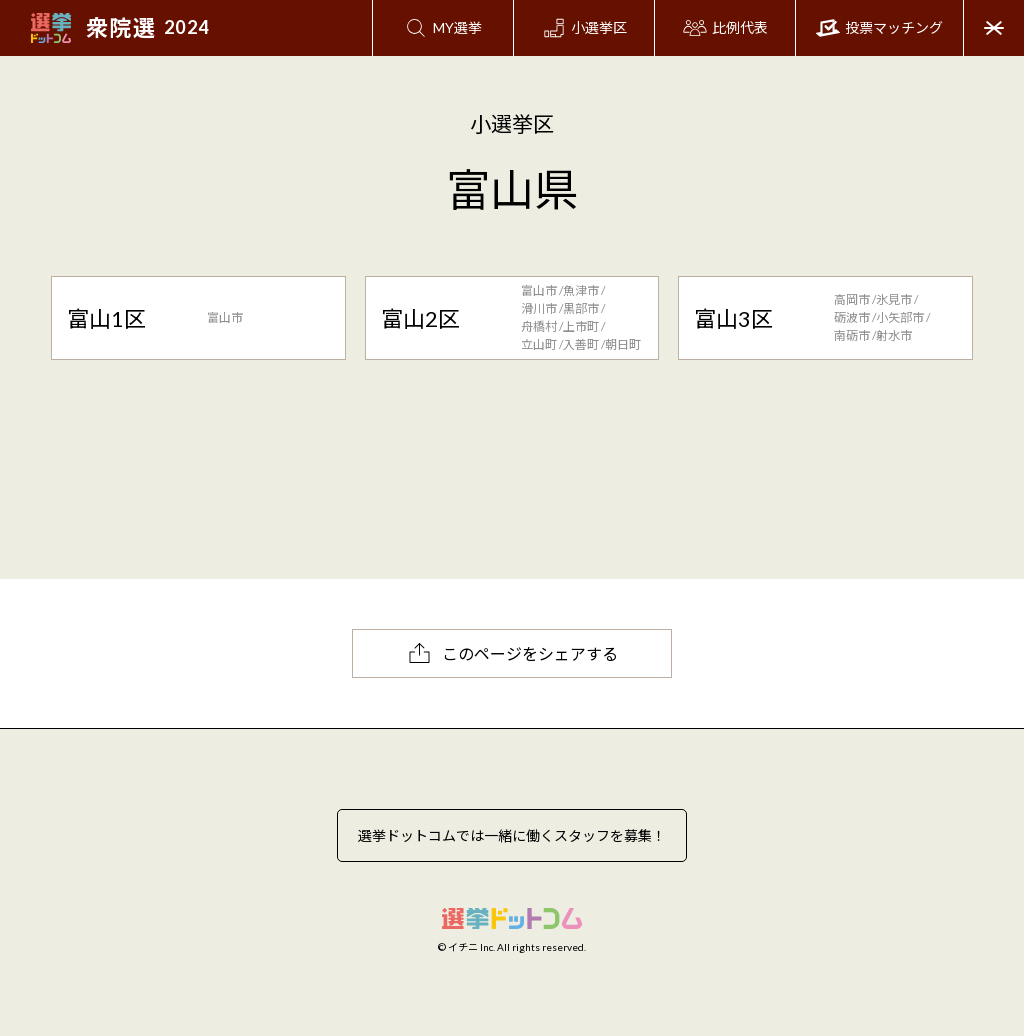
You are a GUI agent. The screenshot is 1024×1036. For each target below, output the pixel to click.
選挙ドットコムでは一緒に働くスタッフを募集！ (512, 835)
